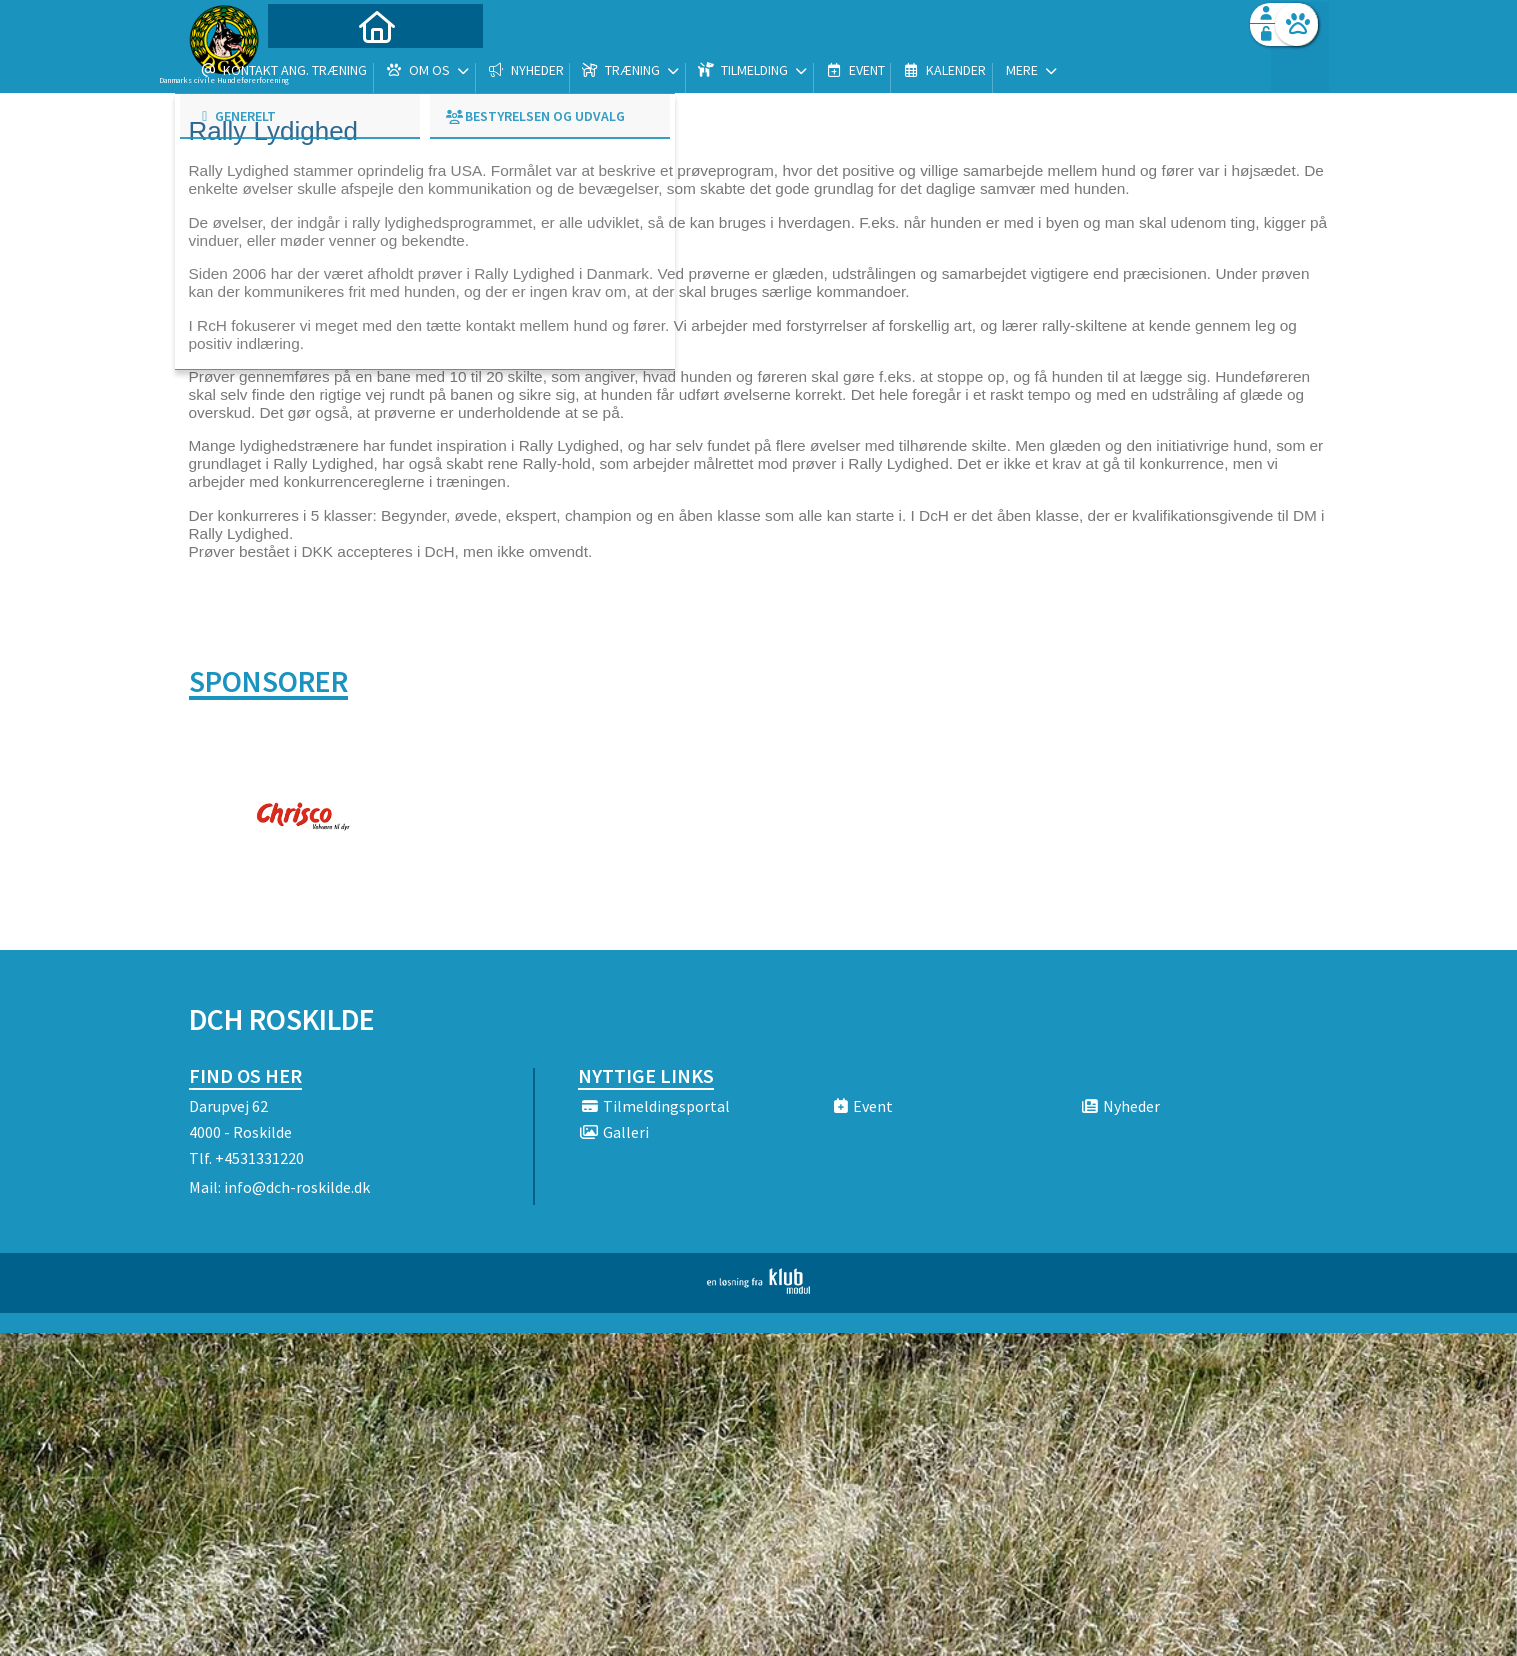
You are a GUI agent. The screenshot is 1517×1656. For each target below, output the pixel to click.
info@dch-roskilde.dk (297, 1187)
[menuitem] (314, 67)
